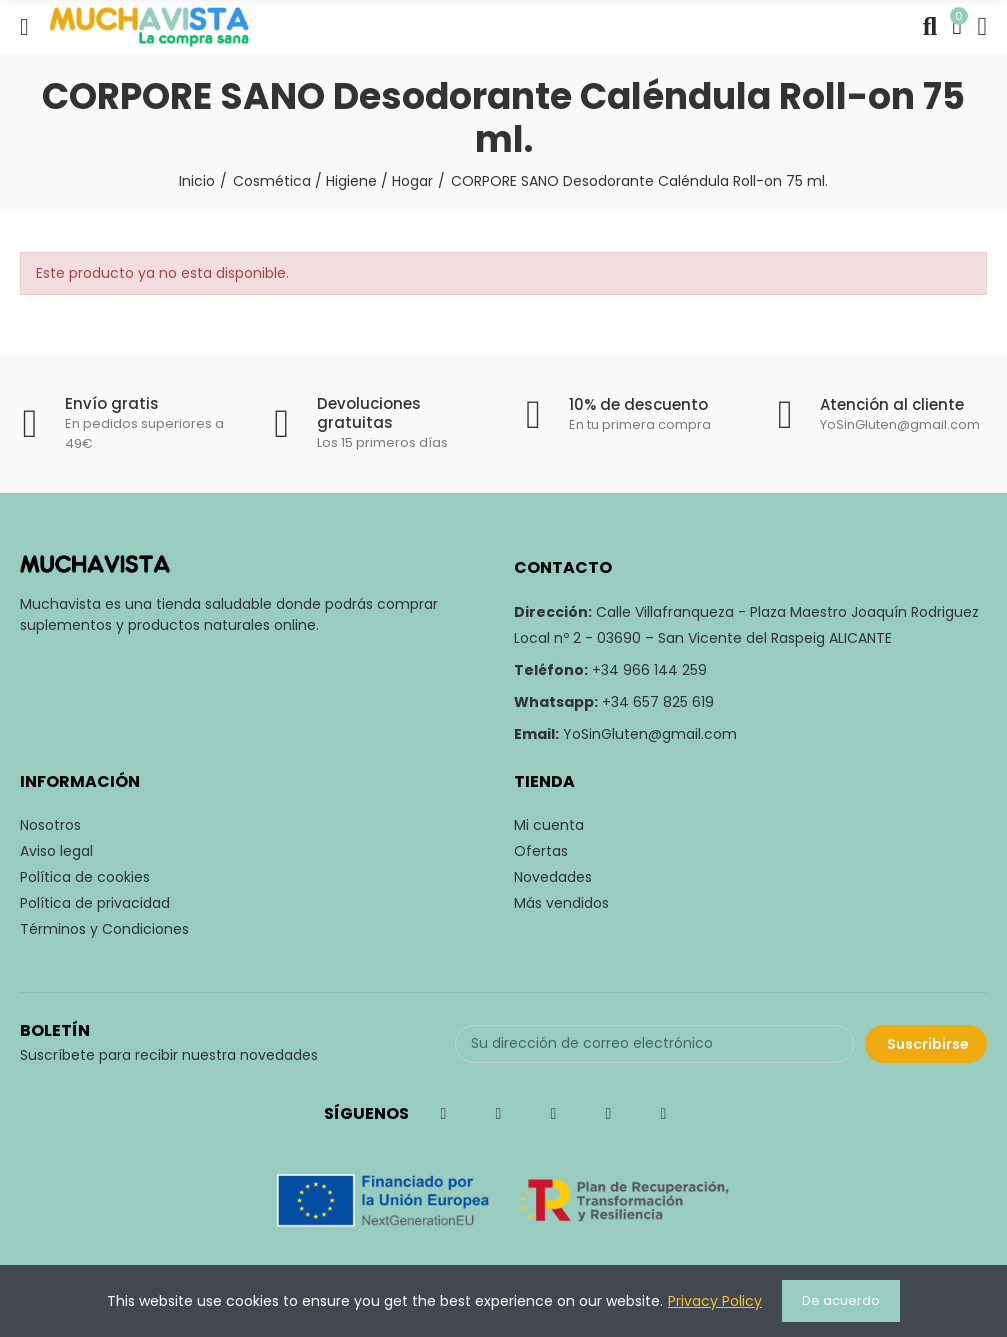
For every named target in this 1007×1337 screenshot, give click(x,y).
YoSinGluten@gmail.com (650, 734)
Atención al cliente (892, 404)
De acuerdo (841, 1300)
